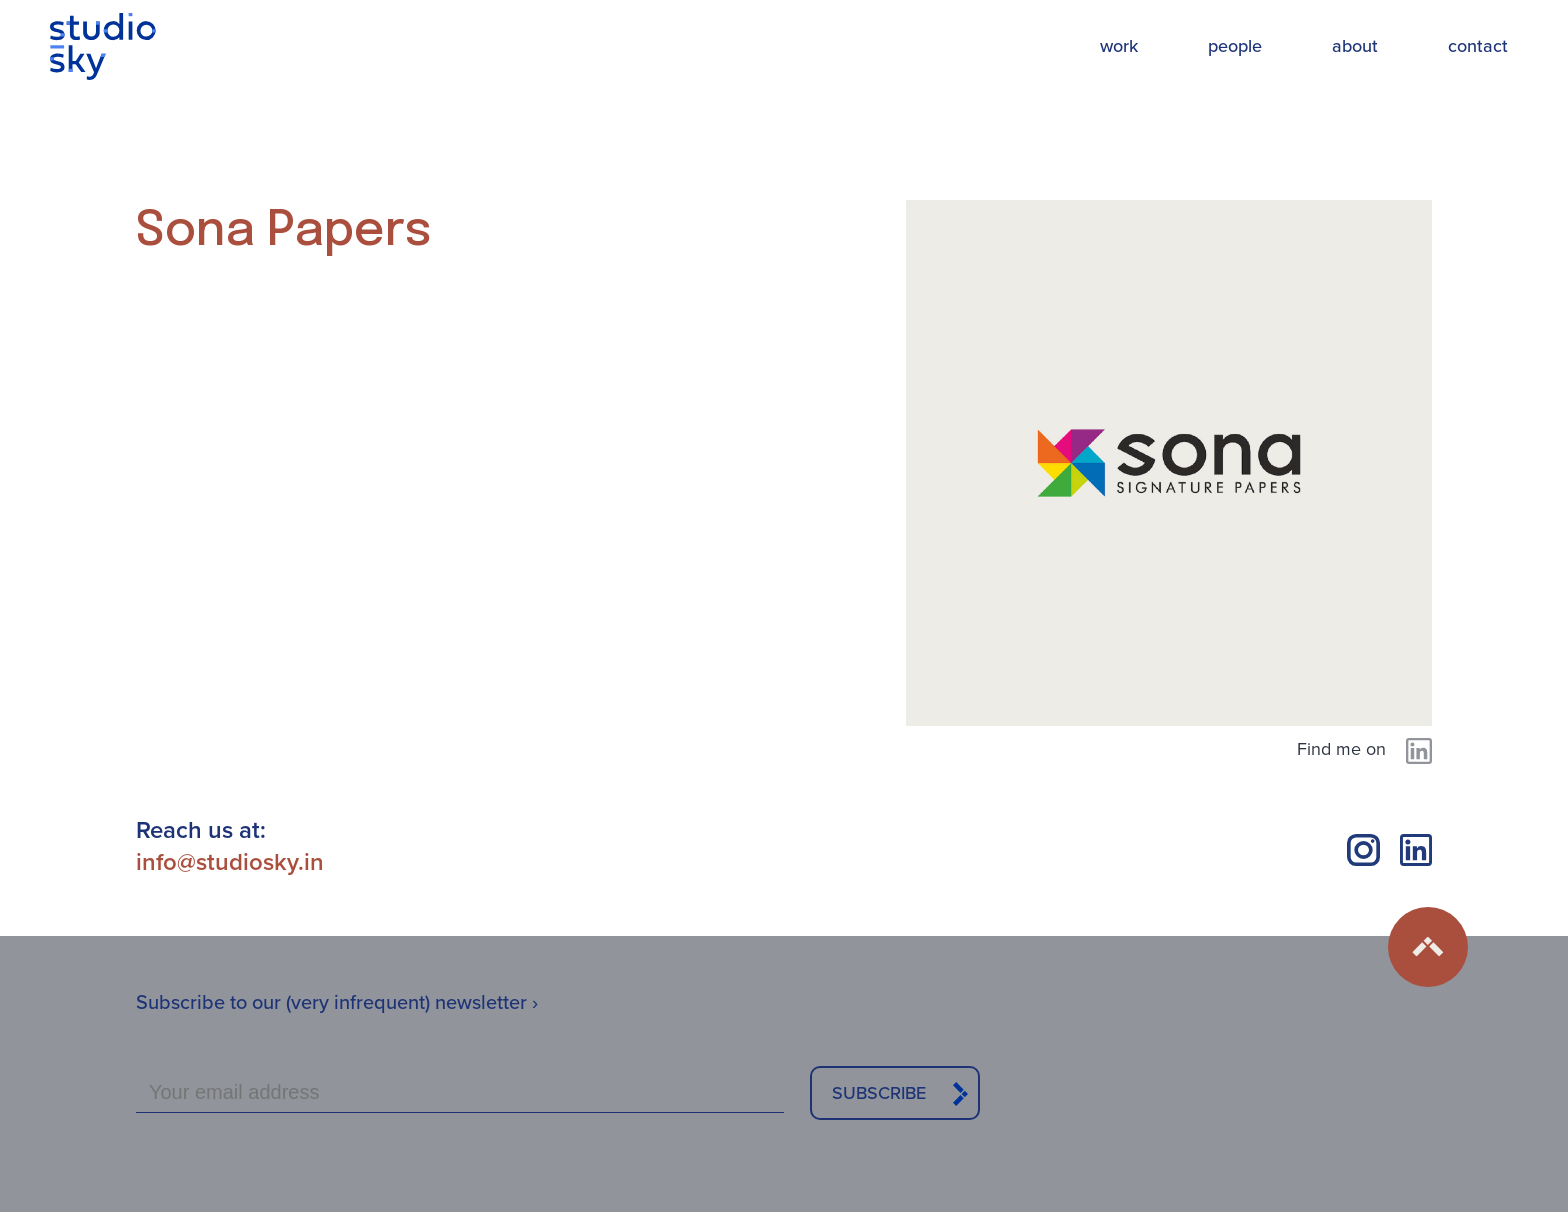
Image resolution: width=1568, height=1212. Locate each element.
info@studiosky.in (230, 862)
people (1235, 46)
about (1355, 46)
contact (1478, 46)
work (1119, 46)
